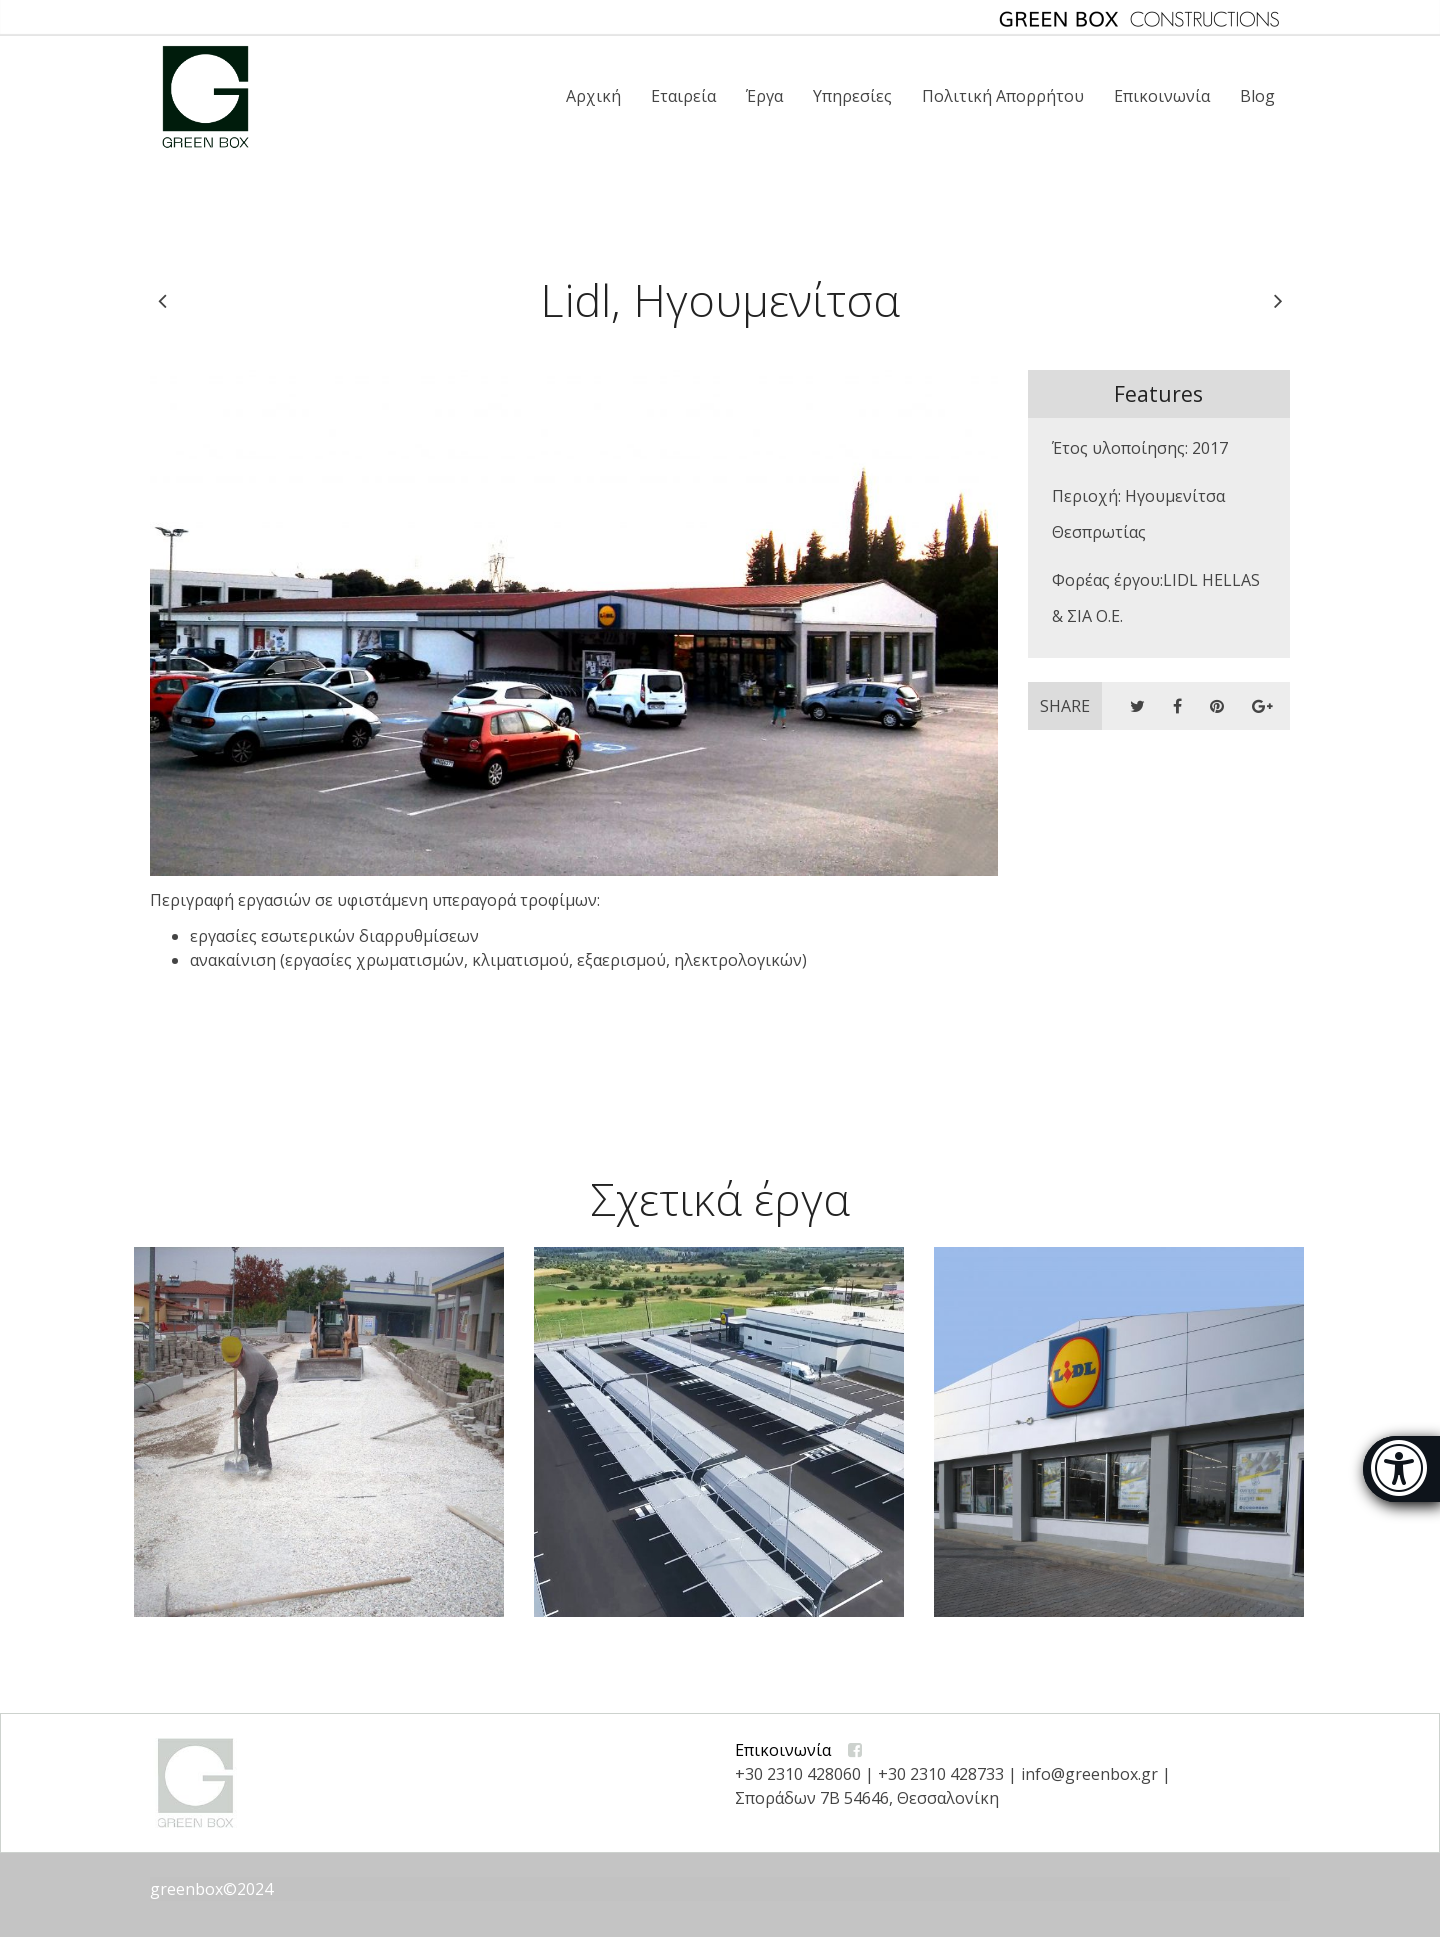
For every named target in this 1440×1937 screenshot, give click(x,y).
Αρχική (593, 96)
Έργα (764, 96)
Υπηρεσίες (852, 96)
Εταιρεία (683, 96)
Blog (1257, 96)
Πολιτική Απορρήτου (1003, 96)
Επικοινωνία (1162, 96)
